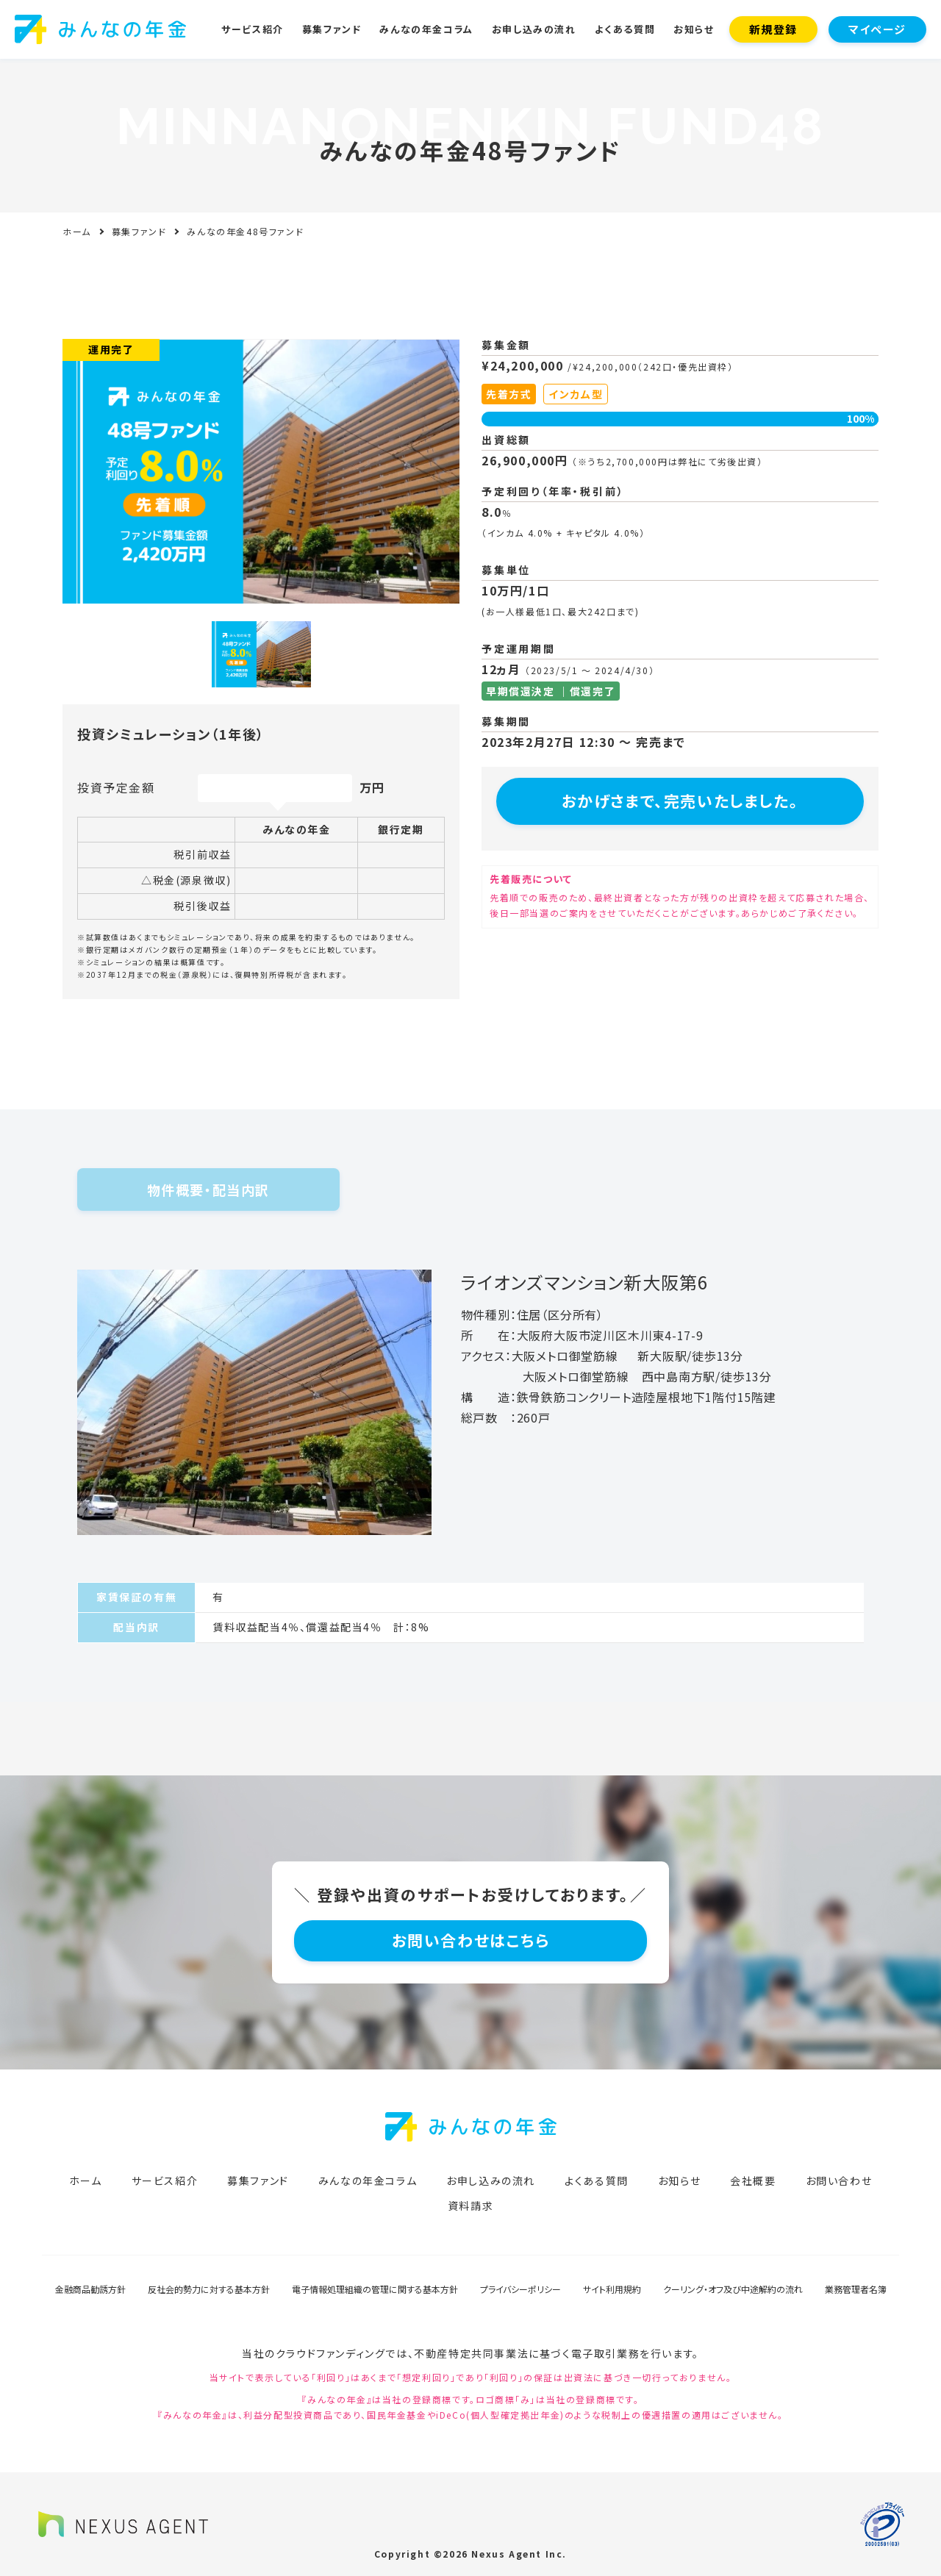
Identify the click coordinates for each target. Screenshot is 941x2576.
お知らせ (693, 29)
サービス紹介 (252, 29)
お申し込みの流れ (534, 29)
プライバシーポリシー (520, 2289)
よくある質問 (625, 29)
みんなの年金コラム (426, 29)
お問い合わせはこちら (471, 1940)
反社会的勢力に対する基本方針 (209, 2289)
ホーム (76, 231)
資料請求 (470, 2205)
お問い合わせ (839, 2180)
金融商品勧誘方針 (90, 2289)
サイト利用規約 (612, 2289)
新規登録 (773, 29)
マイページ (877, 29)
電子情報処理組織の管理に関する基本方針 (375, 2289)
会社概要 (753, 2180)
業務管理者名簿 (856, 2289)
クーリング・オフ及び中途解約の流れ (733, 2289)
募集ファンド (332, 29)
